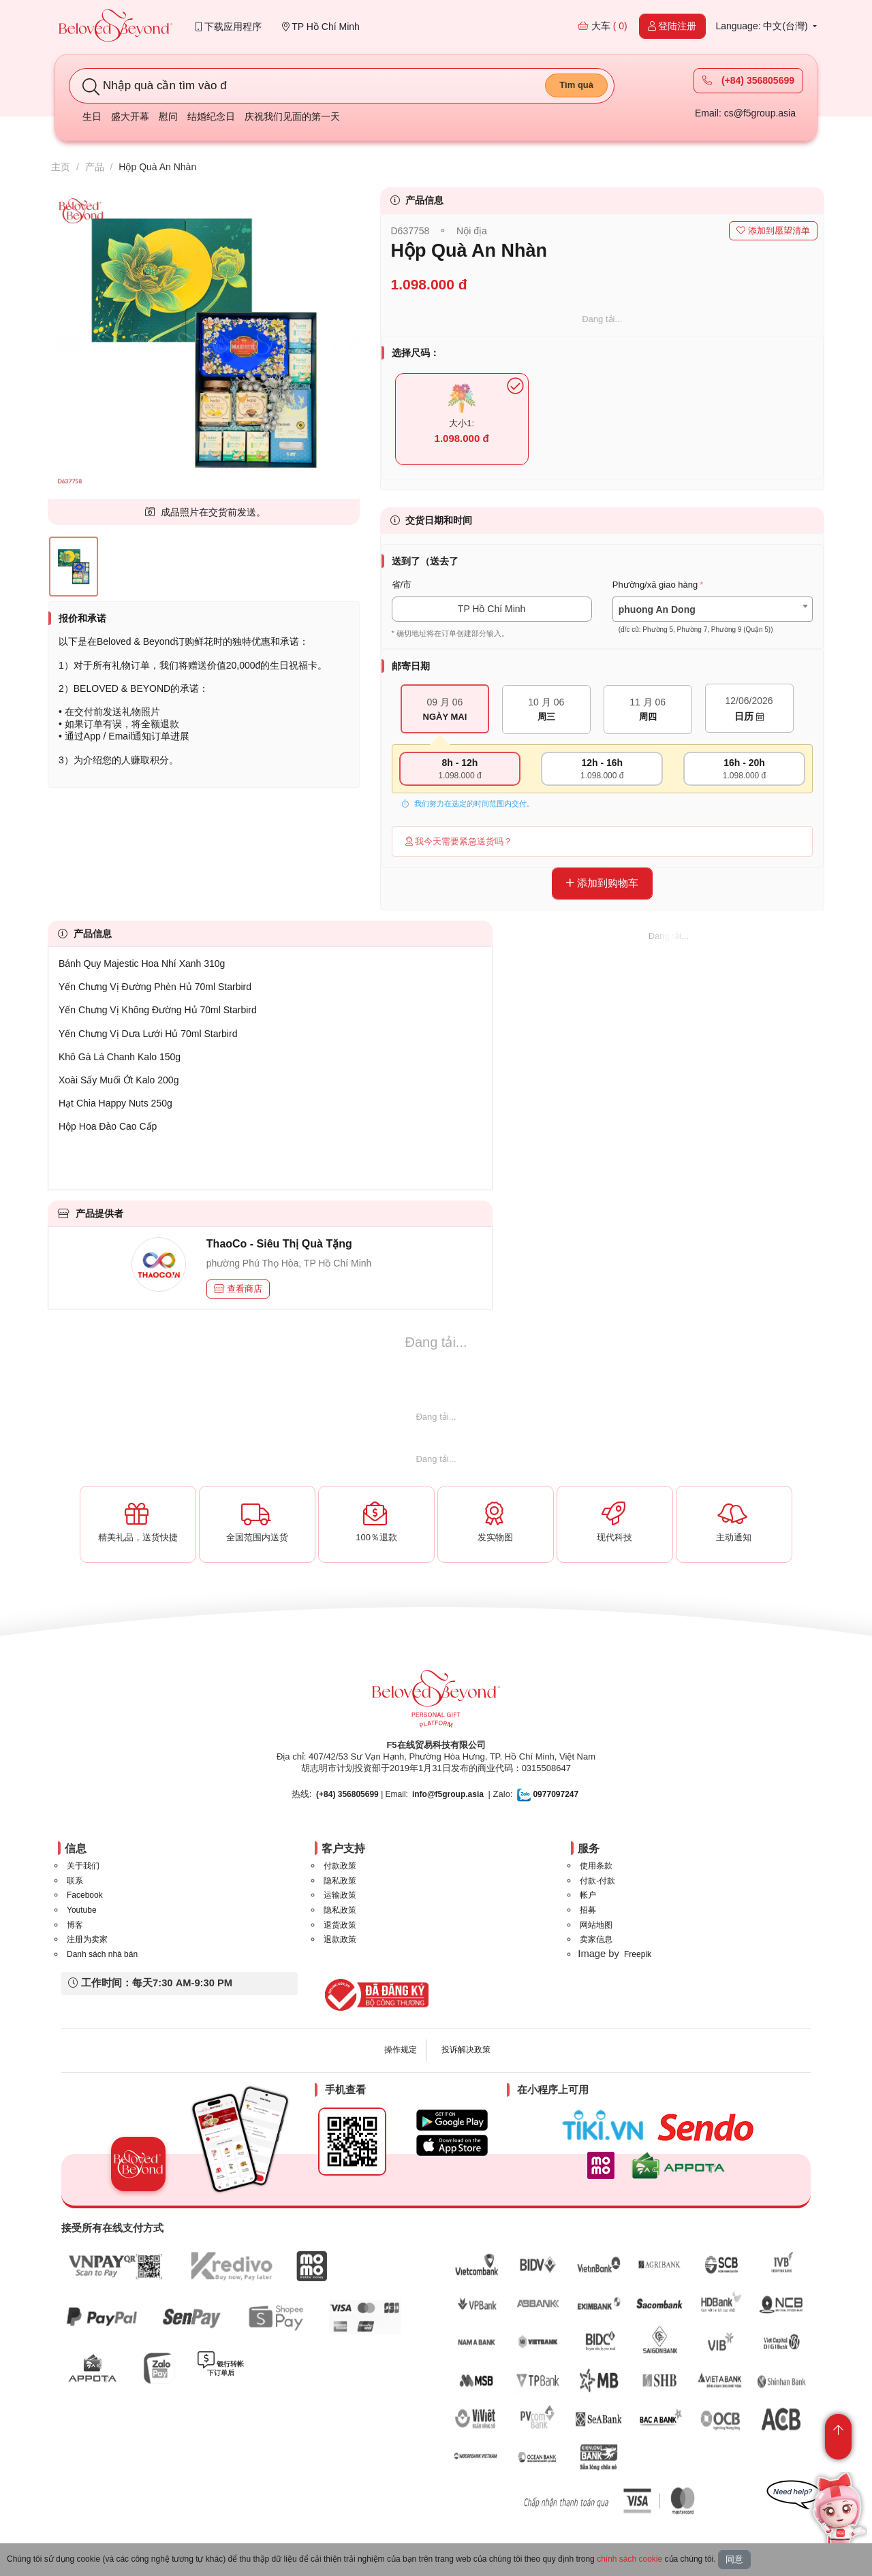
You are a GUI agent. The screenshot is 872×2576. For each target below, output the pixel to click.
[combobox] (712, 609)
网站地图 (596, 1925)
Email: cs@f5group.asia (745, 113)
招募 (588, 1910)
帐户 (588, 1895)
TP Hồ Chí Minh (321, 26)
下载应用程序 (229, 26)
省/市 (402, 584)
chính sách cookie (629, 2559)
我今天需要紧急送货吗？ (459, 841)
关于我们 (83, 1866)
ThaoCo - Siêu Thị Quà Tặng (279, 1244)
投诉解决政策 (465, 2049)
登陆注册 (672, 25)
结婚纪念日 (211, 116)
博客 (75, 1925)
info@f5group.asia (448, 1794)
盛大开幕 (130, 116)
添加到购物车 (602, 883)
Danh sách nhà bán (102, 1954)
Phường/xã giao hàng (655, 584)
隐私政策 (340, 1881)
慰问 (168, 116)
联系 (75, 1881)
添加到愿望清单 (773, 230)
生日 (92, 116)
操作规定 (400, 2049)
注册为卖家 (87, 1939)
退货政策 (340, 1925)
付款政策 (340, 1866)
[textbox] (712, 619)
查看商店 (238, 1289)
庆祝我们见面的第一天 (292, 116)
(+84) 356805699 (748, 80)
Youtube (82, 1910)
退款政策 (340, 1939)
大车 (602, 25)
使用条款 (596, 1866)
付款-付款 (597, 1881)
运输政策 (340, 1895)
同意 (734, 2559)
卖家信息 (596, 1939)
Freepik (637, 1954)
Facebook (85, 1895)
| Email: (362, 1794)
